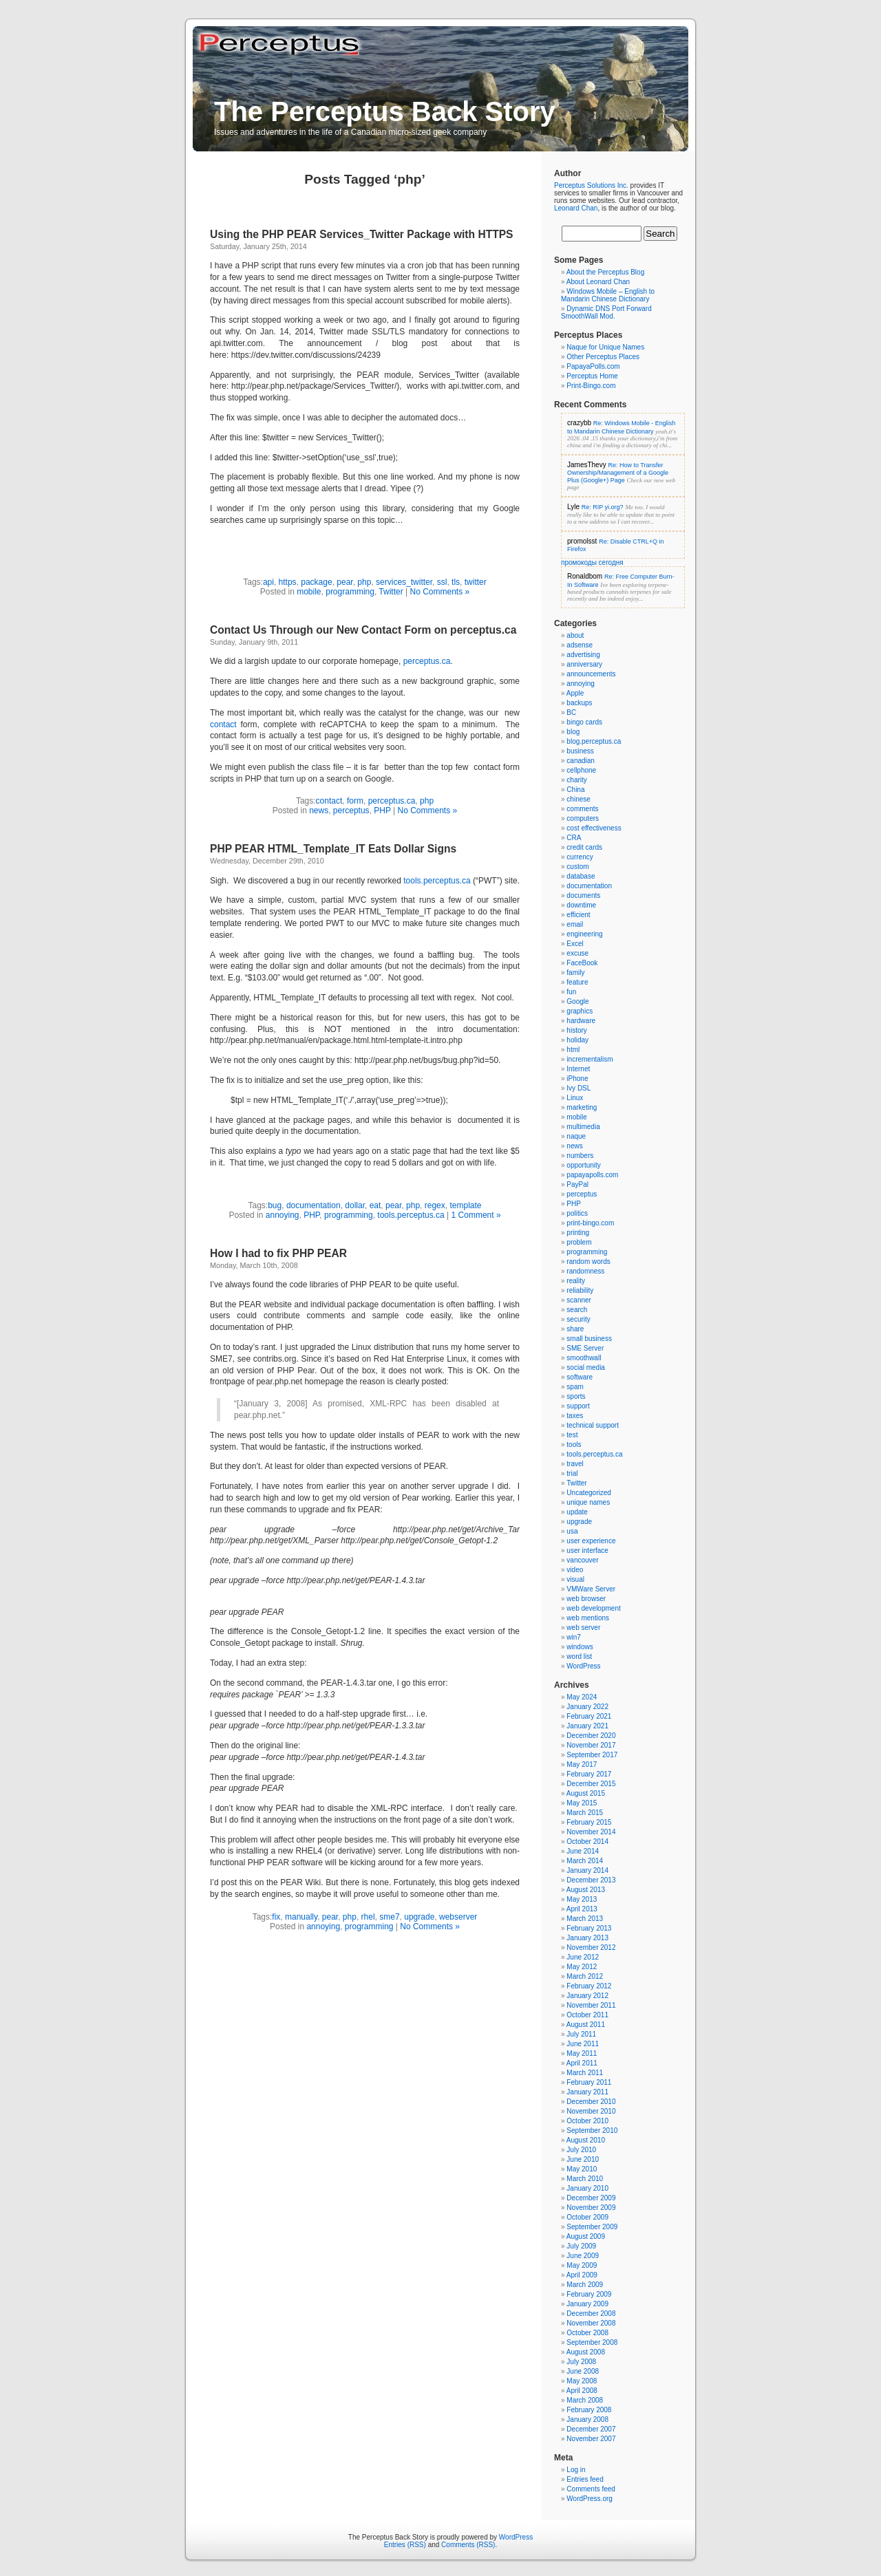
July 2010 (581, 2150)
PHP (382, 810)
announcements (590, 674)
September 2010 (591, 2130)
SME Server (585, 1348)
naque (576, 1136)
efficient (578, 915)
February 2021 (588, 1716)
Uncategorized (588, 1492)
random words (588, 1261)
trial (571, 1473)
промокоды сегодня (592, 562)
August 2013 (585, 1889)
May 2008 (581, 2381)
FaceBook (581, 963)
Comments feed (590, 2489)
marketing (581, 1107)
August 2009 (585, 2236)
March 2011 (584, 2072)
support (577, 1406)
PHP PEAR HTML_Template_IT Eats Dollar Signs (333, 849)
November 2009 (590, 2207)
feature (577, 982)
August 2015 (585, 1793)
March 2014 (584, 1861)
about (575, 635)
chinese (578, 799)
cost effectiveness (593, 828)
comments (582, 809)
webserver (458, 1917)
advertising (582, 654)
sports (575, 1396)
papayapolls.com (592, 1175)
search (576, 1309)
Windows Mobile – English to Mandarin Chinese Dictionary (608, 295)
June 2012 (582, 1957)
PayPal (577, 1184)
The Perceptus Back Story (384, 111)
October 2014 (587, 1841)
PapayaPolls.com (592, 366)
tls (456, 582)
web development (593, 1608)
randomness (585, 1271)
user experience (590, 1541)
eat (375, 1205)
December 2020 (590, 1735)
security (578, 1319)
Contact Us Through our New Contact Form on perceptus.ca (363, 630)
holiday (577, 1040)
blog (573, 732)
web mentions (587, 1618)
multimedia (582, 1126)
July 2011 (581, 2034)
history (576, 1030)
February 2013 (588, 1928)
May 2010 (581, 2169)
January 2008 (587, 2419)
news (318, 810)
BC (571, 712)
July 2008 (581, 2361)
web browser (586, 1598)
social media (585, 1367)
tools (573, 1444)
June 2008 (582, 2371)
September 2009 (591, 2227)
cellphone (581, 770)
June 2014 (582, 1851)
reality (575, 1281)
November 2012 (590, 1947)
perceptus (351, 810)
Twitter (391, 592)
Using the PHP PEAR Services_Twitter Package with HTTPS (361, 234)
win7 (573, 1637)
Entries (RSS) (405, 2544)
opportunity (583, 1165)
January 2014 (587, 1870)
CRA (573, 837)
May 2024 (581, 1697)
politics (577, 1213)
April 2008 (581, 2390)
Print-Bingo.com (590, 385)
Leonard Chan (575, 208)
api (268, 582)
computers (582, 818)
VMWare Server (590, 1589)
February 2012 (588, 1986)
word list (579, 1656)
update (577, 1512)
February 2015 (588, 1822)
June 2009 (582, 2256)
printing (577, 1232)
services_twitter (404, 582)
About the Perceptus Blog (605, 272)
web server (583, 1627)
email (574, 924)
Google (577, 1001)
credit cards (584, 847)
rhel (368, 1917)
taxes (574, 1415)
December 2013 (590, 1880)
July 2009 (581, 2246)
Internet (578, 1069)
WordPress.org (589, 2498)
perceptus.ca (427, 661)
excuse (577, 953)
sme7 (389, 1917)
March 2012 (584, 1976)
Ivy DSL (578, 1088)
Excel (574, 943)
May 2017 (581, 1764)
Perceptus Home (591, 376)
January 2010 (587, 2188)
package (316, 582)
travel (574, 1464)
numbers (579, 1155)
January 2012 (587, 1995)
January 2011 (587, 2092)
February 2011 (588, 2082)
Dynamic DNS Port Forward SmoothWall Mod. (606, 312)
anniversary (584, 664)
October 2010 (587, 2121)
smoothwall (583, 1358)
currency (579, 857)
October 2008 (587, 2333)
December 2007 (590, 2429)
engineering (584, 934)
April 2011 (581, 2063)
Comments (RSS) (468, 2544)
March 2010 (584, 2178)
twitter (476, 582)
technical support (592, 1425)
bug (275, 1205)
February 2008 (588, 2410)
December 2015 (590, 1784)
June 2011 (582, 2044)
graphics (579, 1011)
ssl (442, 582)
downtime (581, 905)
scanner (578, 1300)
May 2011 (581, 2053)
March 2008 (584, 2400)
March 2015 (584, 1812)
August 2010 (585, 2140)
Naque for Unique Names (605, 347)
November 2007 (590, 2439)
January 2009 (587, 2304)
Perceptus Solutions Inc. (591, 185)
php (364, 582)
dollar (355, 1205)
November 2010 (590, 2111)
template (465, 1205)
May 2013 (581, 1899)
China (575, 789)
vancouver (582, 1560)
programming (350, 592)
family (575, 972)
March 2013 (584, 1918)
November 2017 (590, 1745)
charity (576, 780)
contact (223, 724)
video (574, 1570)
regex (435, 1205)
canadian (580, 760)
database (580, 876)
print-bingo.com (590, 1223)
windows (579, 1647)
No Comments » (440, 592)
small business (589, 1338)
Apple (575, 693)
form (355, 801)
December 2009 (590, 2198)
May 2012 (581, 1967)
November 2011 (590, 2005)
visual (575, 1579)
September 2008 (591, 2342)
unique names (588, 1502)
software (579, 1377)
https (288, 582)
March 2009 (584, 2284)
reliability (579, 1290)
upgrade (419, 1917)
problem (578, 1242)
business (579, 751)
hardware (580, 1020)
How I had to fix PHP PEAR (278, 1253)
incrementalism (589, 1059)
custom (577, 866)
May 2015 (581, 1803)
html (573, 1049)
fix (276, 1917)
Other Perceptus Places (602, 357)
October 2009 (587, 2217)
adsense (579, 645)
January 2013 (587, 1938)
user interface (587, 1550)
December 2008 (590, 2313)
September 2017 (591, 1755)
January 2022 (587, 1706)
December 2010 (590, 2101)
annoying (282, 1215)
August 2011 (585, 2024)
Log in (575, 2469)
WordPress (583, 1666)
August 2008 (585, 2352)
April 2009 (581, 2275)
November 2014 (590, 1832)
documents (583, 895)
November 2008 (590, 2323)
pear (344, 582)
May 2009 (581, 2265)
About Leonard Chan (598, 282)
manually (301, 1917)
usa (571, 1531)
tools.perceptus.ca (436, 881)
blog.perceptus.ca (593, 741)
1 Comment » (476, 1215)
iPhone (577, 1078)
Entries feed (584, 2479)
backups (579, 703)
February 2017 (588, 1774)
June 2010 (582, 2159)
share (575, 1329)
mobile (309, 592)
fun (571, 992)
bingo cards (584, 722)
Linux (574, 1098)
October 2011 (587, 2015)
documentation (313, 1205)
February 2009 (588, 2294)
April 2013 (581, 1909)
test (571, 1435)
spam (574, 1387)
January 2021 (587, 1726)
